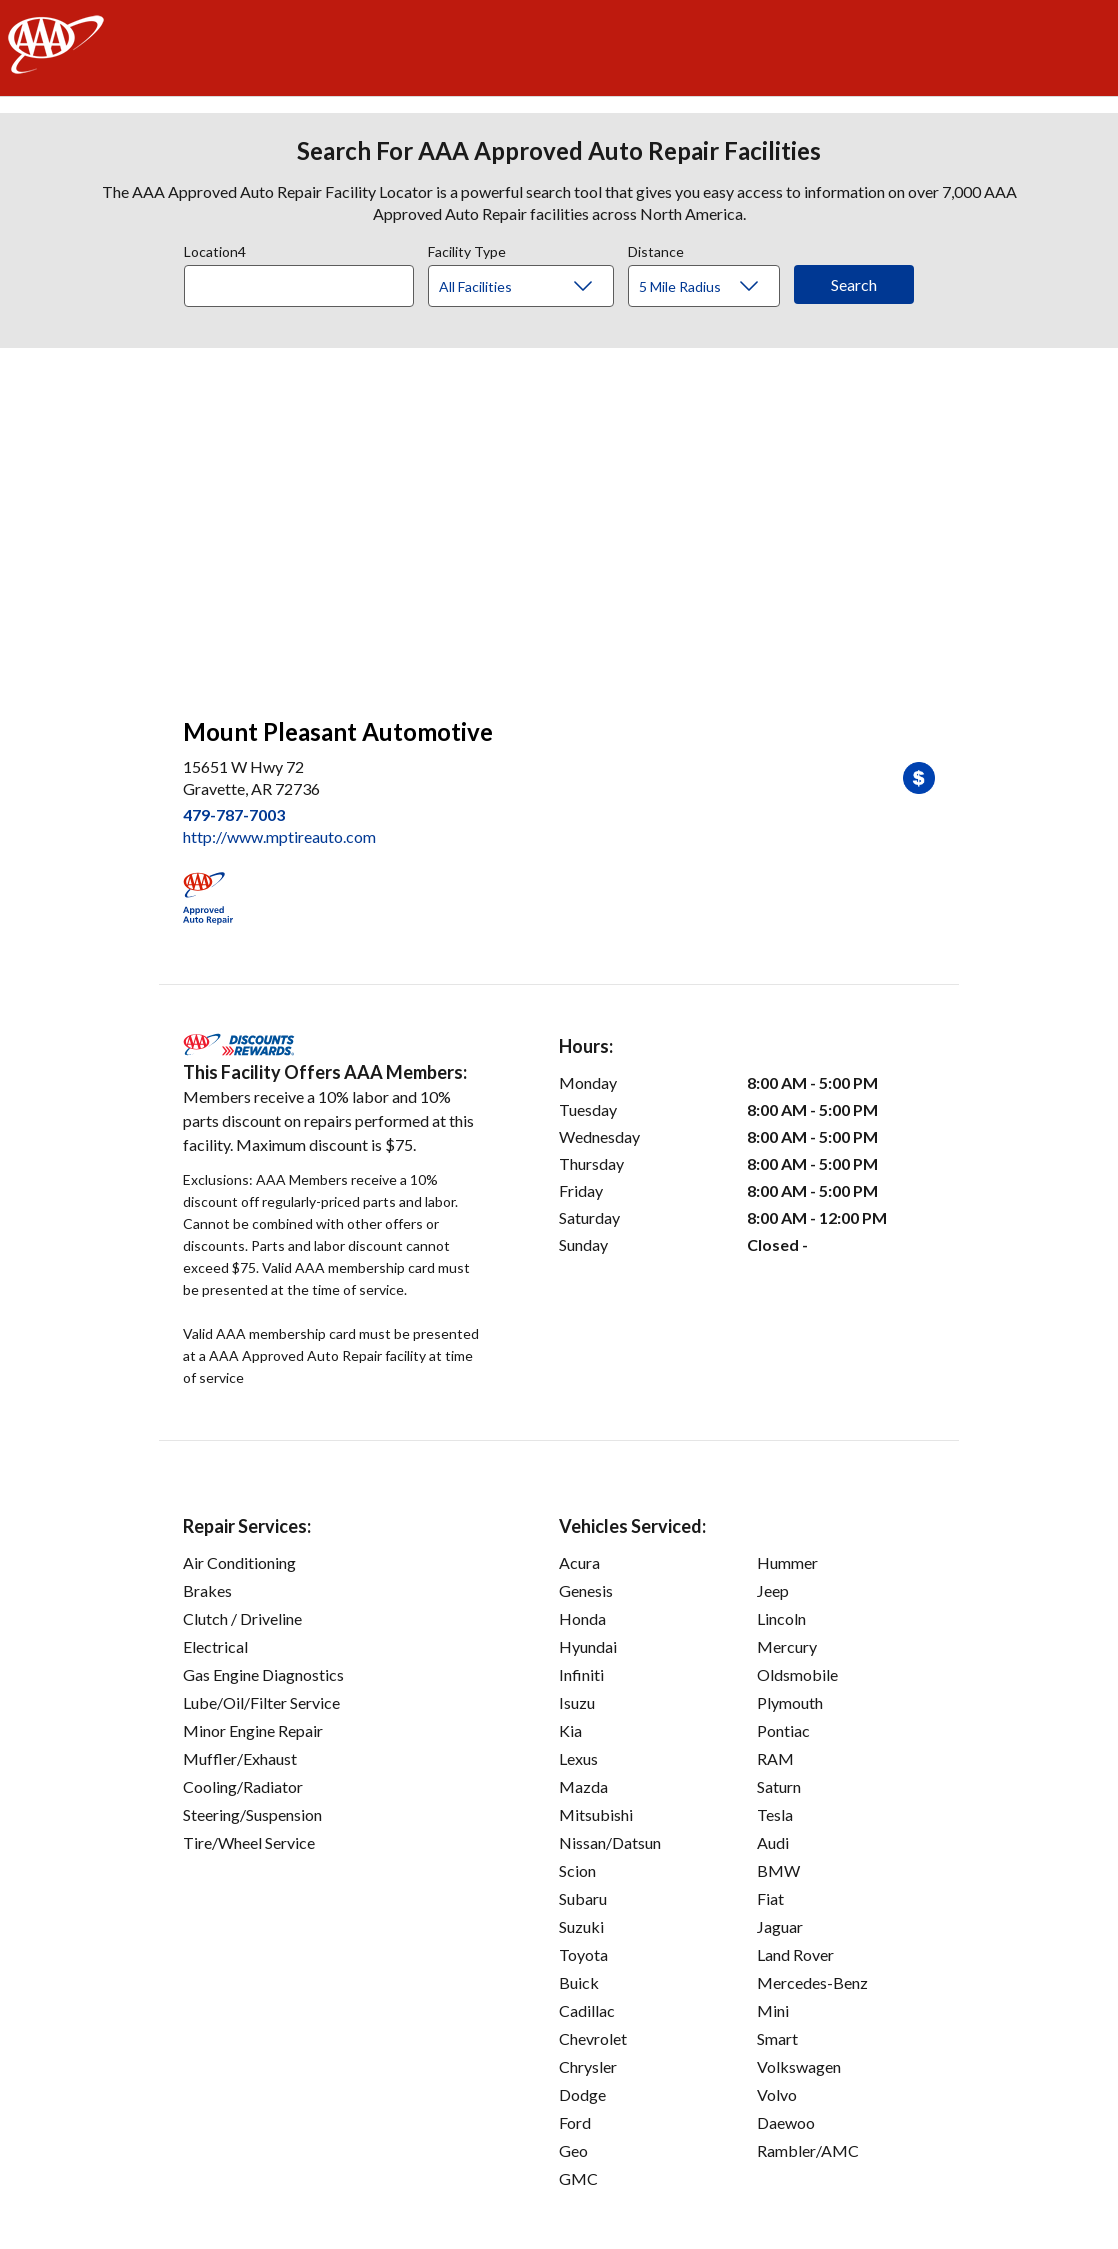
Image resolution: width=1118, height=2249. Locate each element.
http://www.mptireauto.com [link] (279, 836)
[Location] (299, 286)
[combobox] (306, 281)
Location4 (215, 249)
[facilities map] (559, 522)
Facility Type (467, 249)
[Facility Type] (537, 287)
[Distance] (711, 287)
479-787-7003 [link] (234, 814)
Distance (656, 249)
